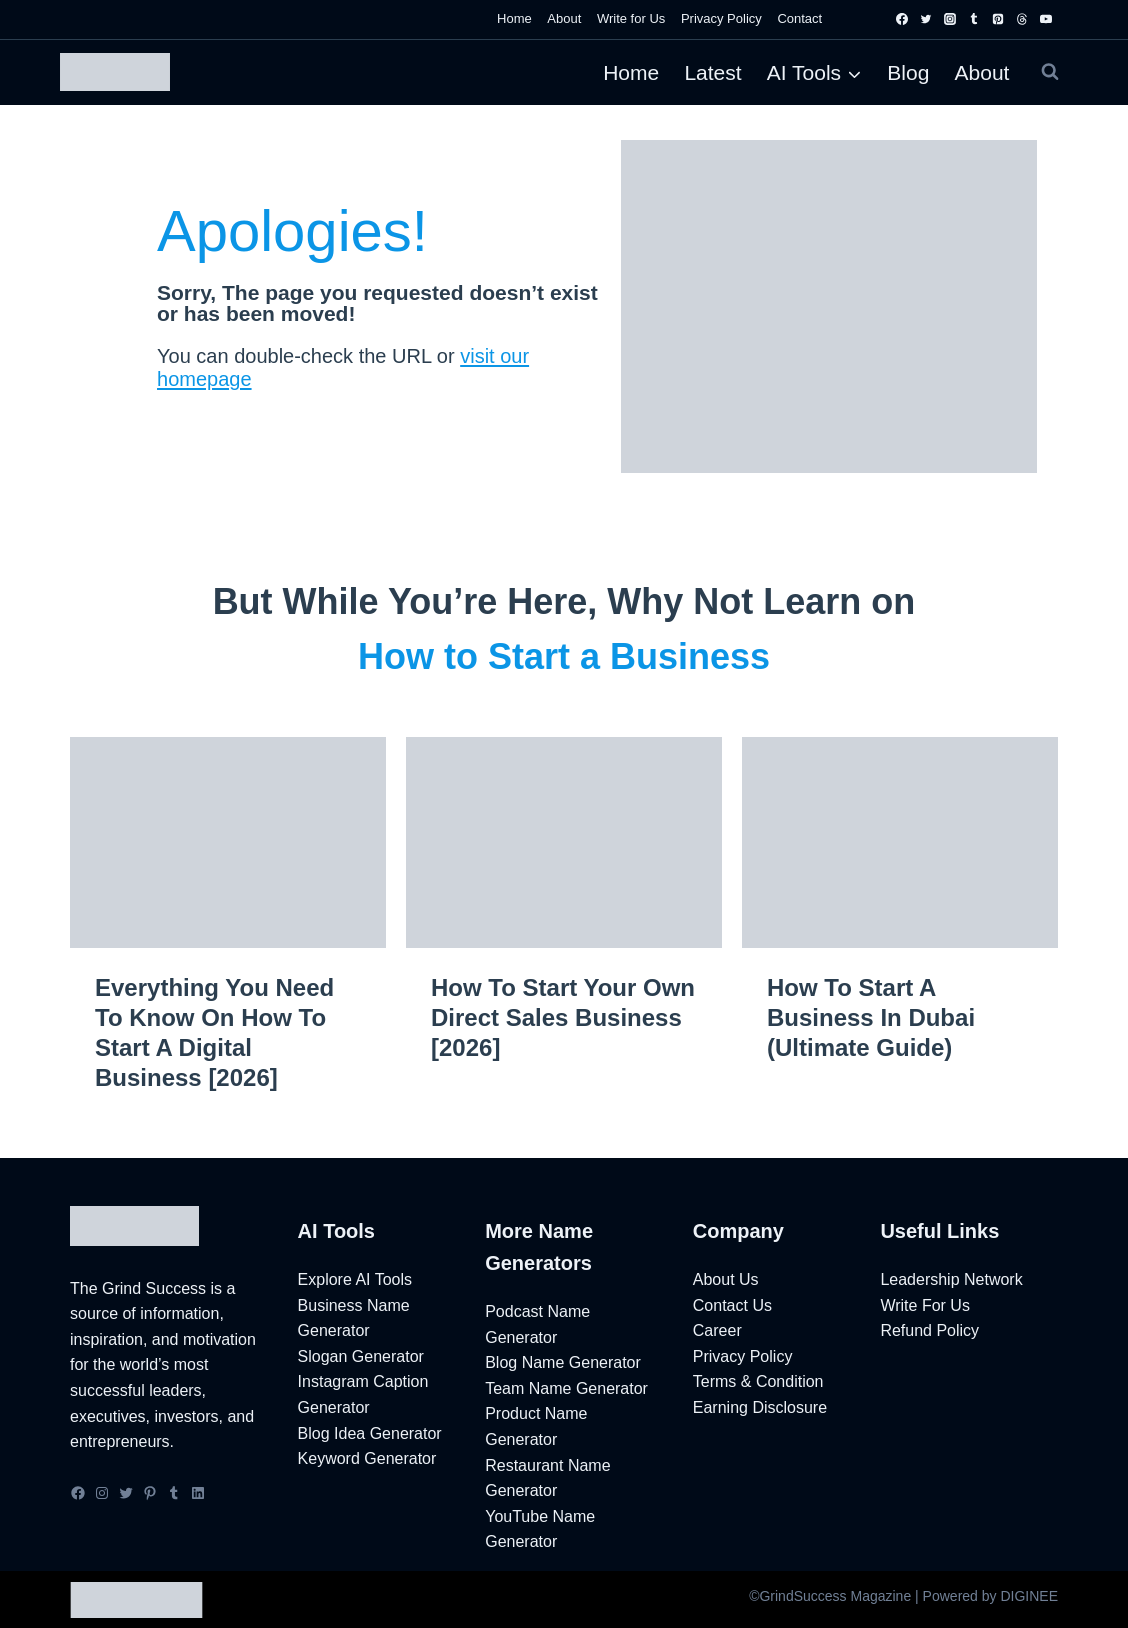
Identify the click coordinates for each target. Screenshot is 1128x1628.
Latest (712, 72)
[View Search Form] (1050, 72)
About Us (726, 1279)
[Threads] (1022, 19)
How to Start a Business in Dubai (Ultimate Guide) (871, 1017)
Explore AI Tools (355, 1279)
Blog (908, 72)
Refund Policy (929, 1330)
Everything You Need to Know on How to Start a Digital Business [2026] (214, 1032)
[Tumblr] (974, 19)
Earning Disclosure (760, 1407)
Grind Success (154, 1288)
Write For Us (924, 1305)
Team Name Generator (566, 1388)
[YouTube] (1046, 19)
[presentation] (228, 842)
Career (717, 1330)
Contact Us (732, 1305)
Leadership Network (951, 1279)
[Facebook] (902, 19)
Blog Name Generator (563, 1362)
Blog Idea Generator (370, 1433)
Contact (799, 18)
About (564, 18)
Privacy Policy (721, 18)
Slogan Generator (361, 1356)
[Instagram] (950, 19)
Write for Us (631, 18)
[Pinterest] (998, 19)
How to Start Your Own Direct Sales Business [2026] (563, 1017)
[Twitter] (926, 19)
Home (514, 18)
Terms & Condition (758, 1381)
